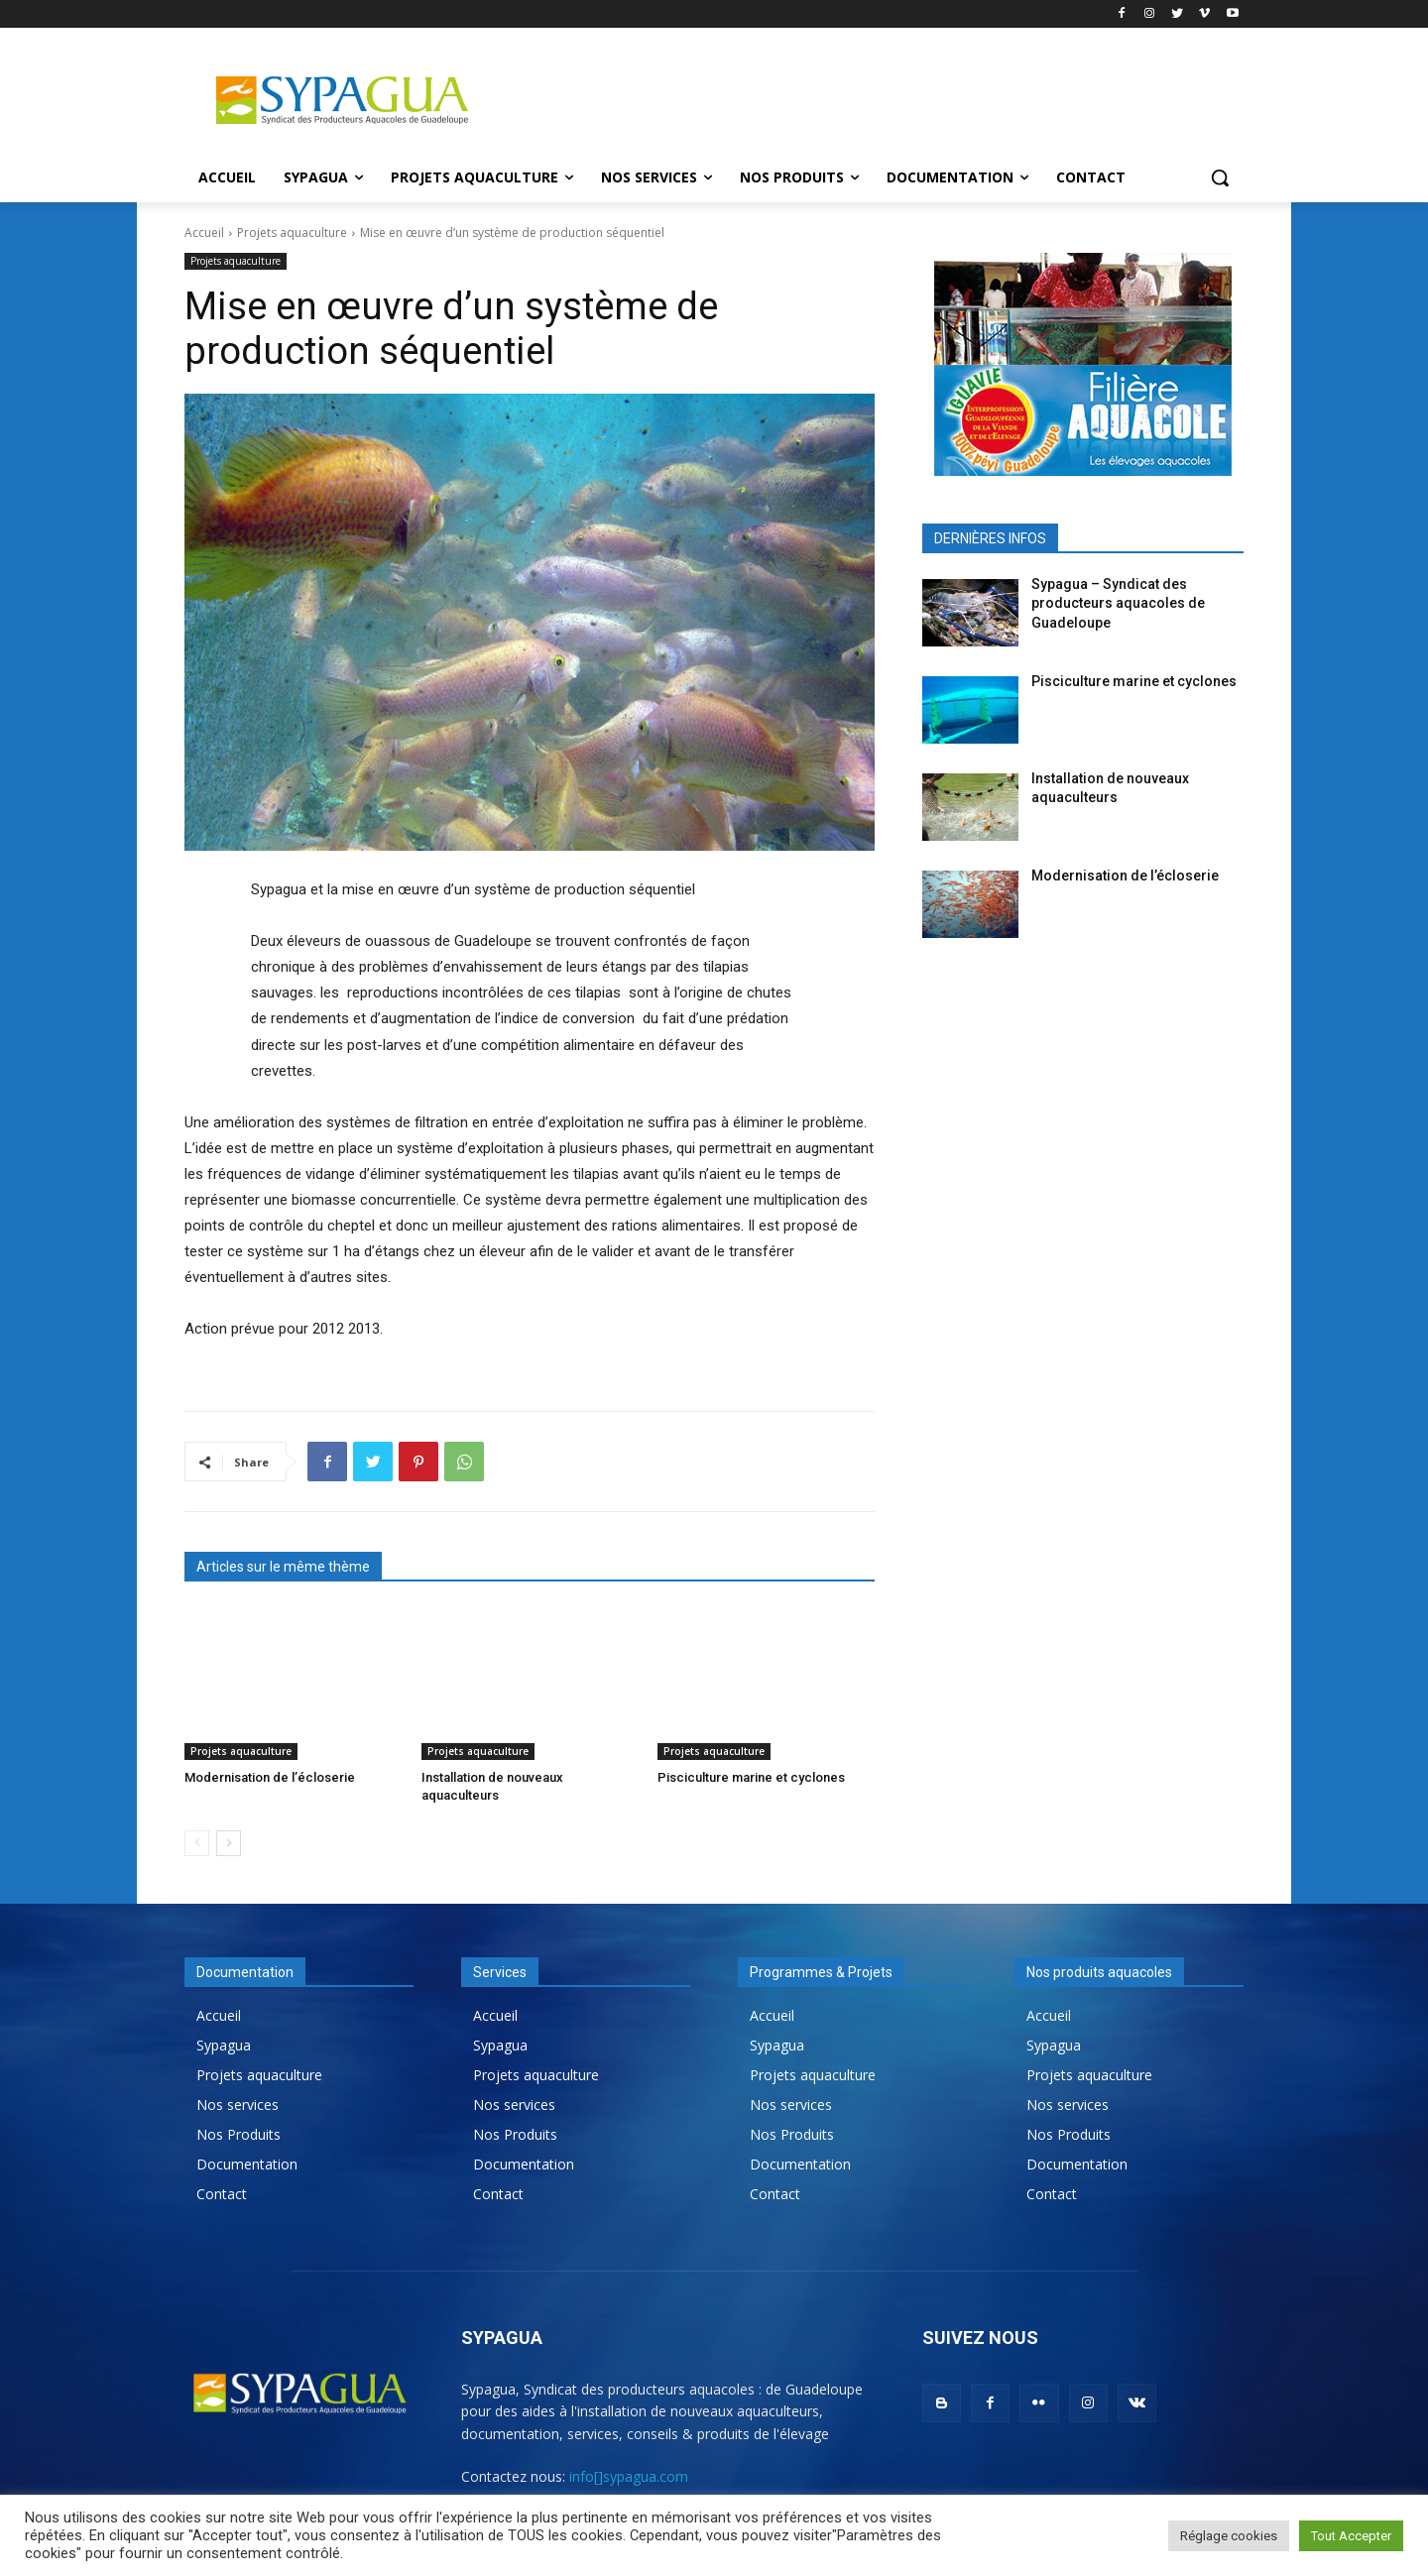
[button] (1220, 177)
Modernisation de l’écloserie (269, 1777)
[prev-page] (196, 1843)
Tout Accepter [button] (1351, 2535)
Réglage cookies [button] (1228, 2535)
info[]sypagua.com (628, 2476)
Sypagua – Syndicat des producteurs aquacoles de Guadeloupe (1118, 603)
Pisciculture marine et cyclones (751, 1777)
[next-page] (228, 1843)
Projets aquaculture (292, 232)
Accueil (204, 232)
